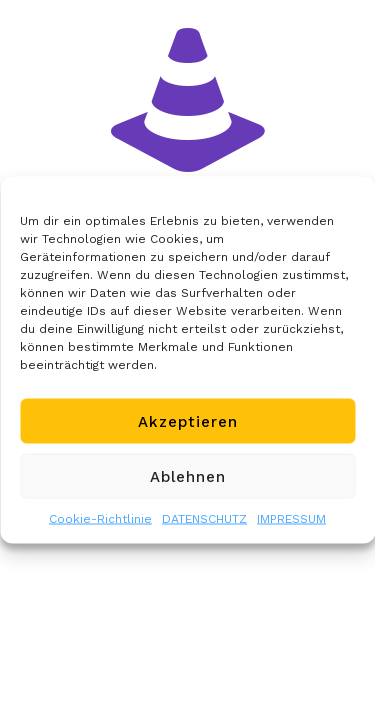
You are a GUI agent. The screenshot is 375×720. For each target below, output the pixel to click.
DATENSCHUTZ (204, 519)
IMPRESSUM (291, 519)
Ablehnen (188, 476)
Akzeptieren (188, 421)
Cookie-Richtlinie (100, 519)
